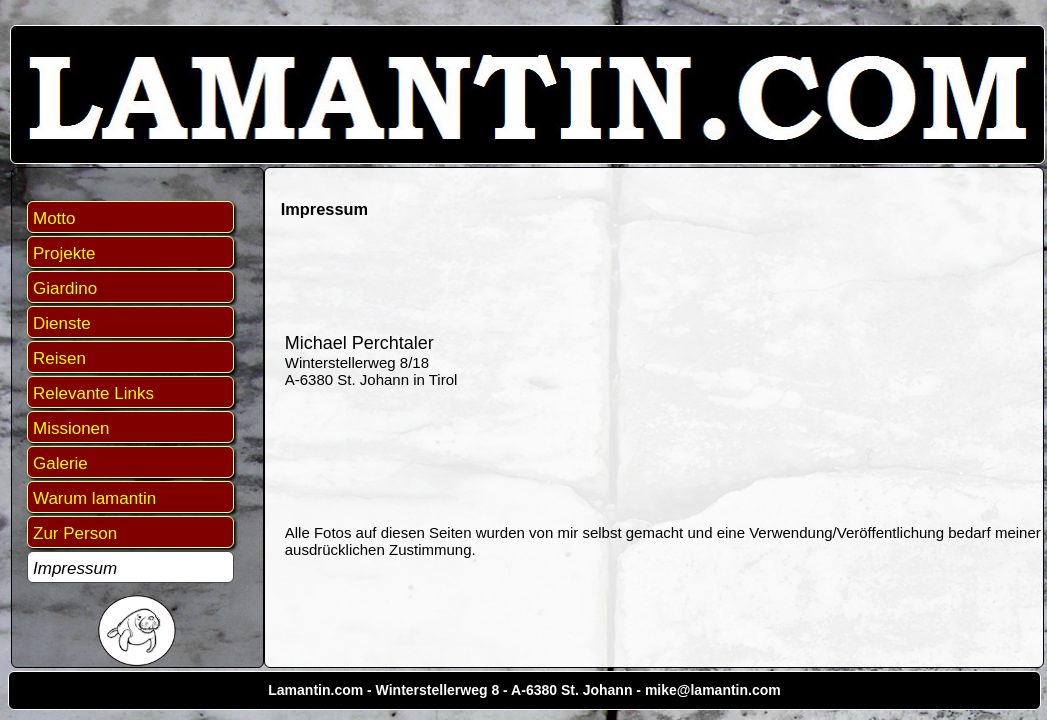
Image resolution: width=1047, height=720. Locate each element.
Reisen (59, 358)
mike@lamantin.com (713, 690)
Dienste (62, 323)
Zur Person (75, 533)
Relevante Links (93, 393)
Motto (54, 218)
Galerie (60, 463)
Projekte (64, 253)
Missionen (71, 428)
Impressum (75, 568)
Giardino (65, 288)
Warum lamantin (94, 498)
